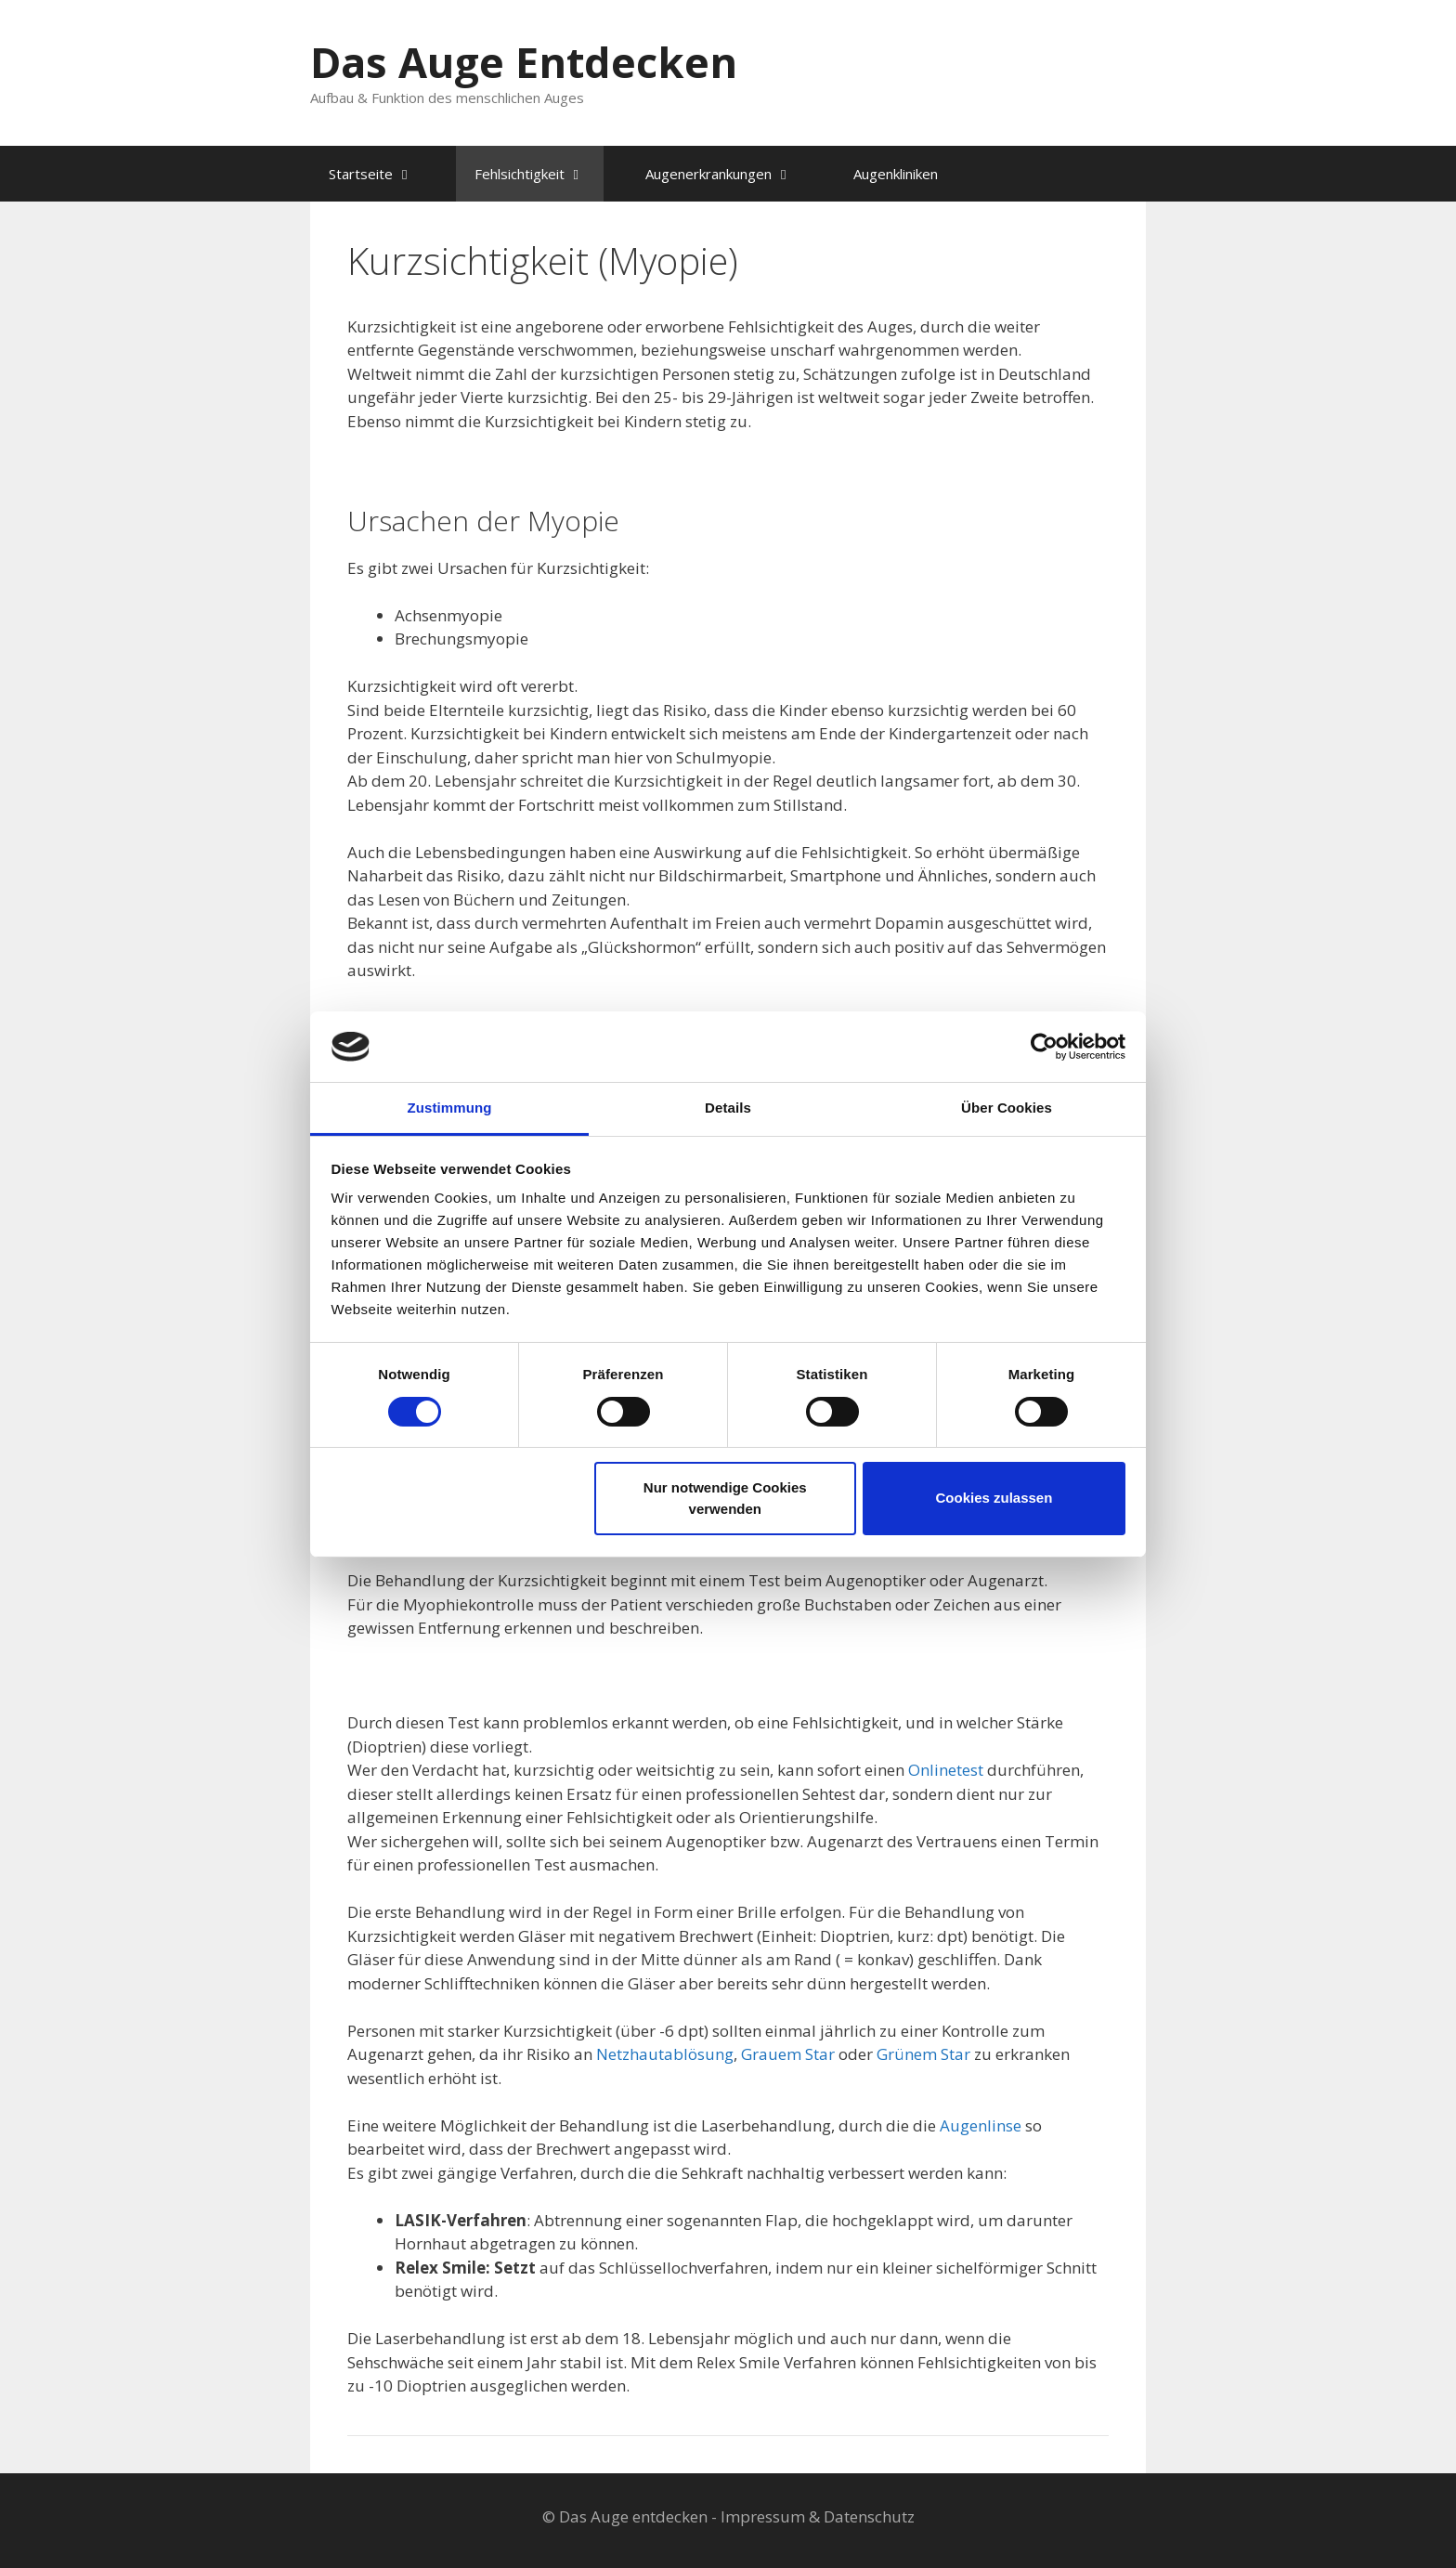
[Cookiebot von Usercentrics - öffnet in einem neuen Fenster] (1044, 1047)
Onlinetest (945, 1769)
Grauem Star (788, 2054)
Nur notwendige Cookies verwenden (725, 1498)
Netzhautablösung (665, 2054)
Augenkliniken (895, 173)
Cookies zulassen (993, 1498)
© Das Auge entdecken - (631, 2516)
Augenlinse (980, 2125)
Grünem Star (923, 2054)
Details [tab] (728, 1107)
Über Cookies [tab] (1006, 1107)
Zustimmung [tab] (450, 1107)
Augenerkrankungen (728, 174)
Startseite (380, 174)
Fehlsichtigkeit (539, 174)
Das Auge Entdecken (523, 61)
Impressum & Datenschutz (818, 2516)
